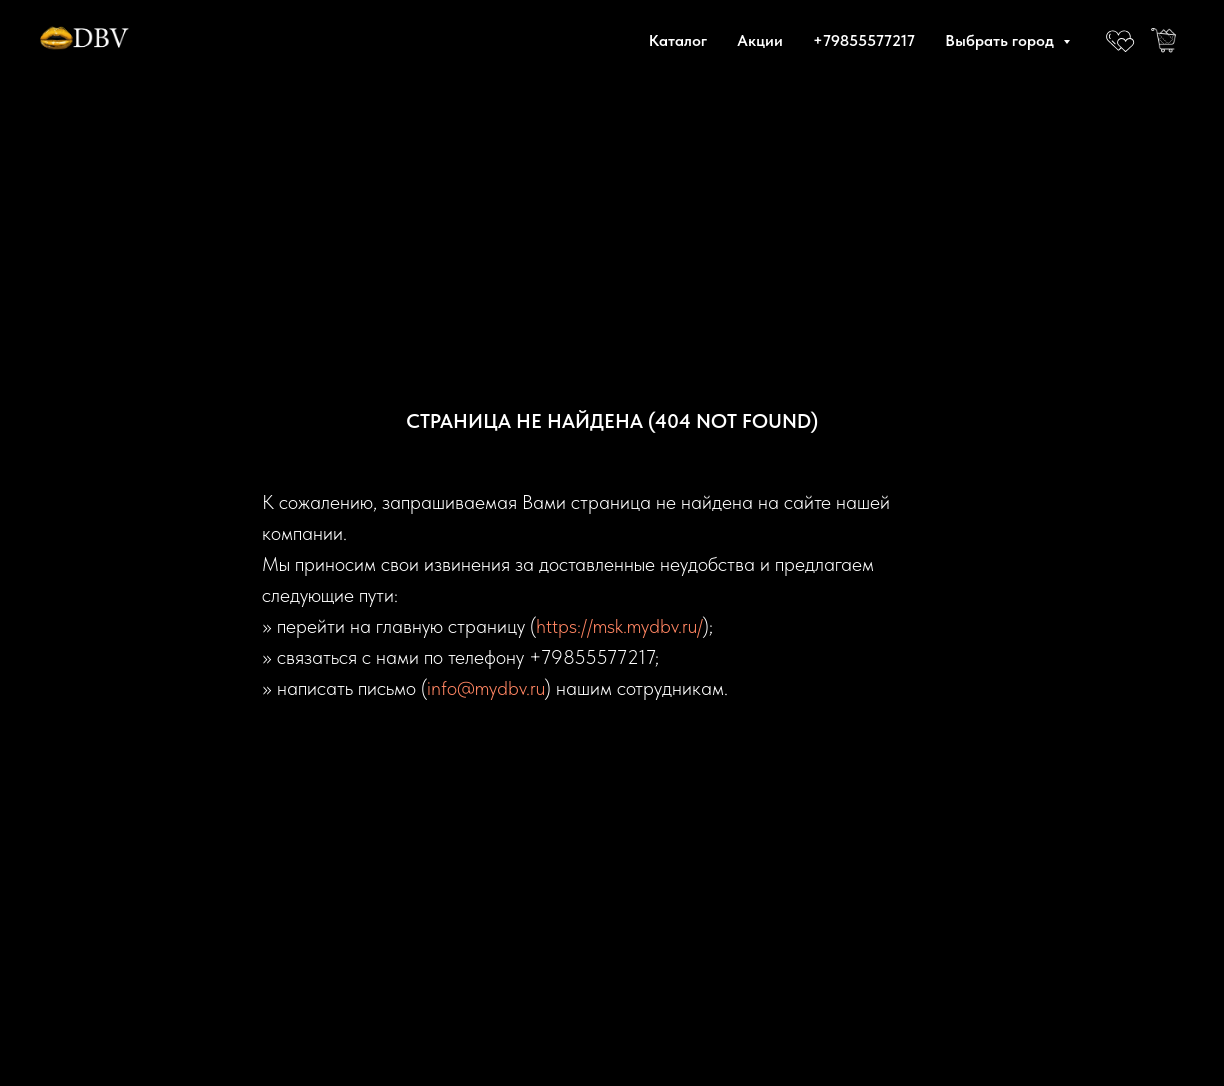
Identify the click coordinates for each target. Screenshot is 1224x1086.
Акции (760, 40)
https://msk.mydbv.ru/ (619, 626)
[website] (1120, 40)
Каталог (678, 40)
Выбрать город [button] (1001, 40)
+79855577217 (864, 40)
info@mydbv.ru (486, 688)
